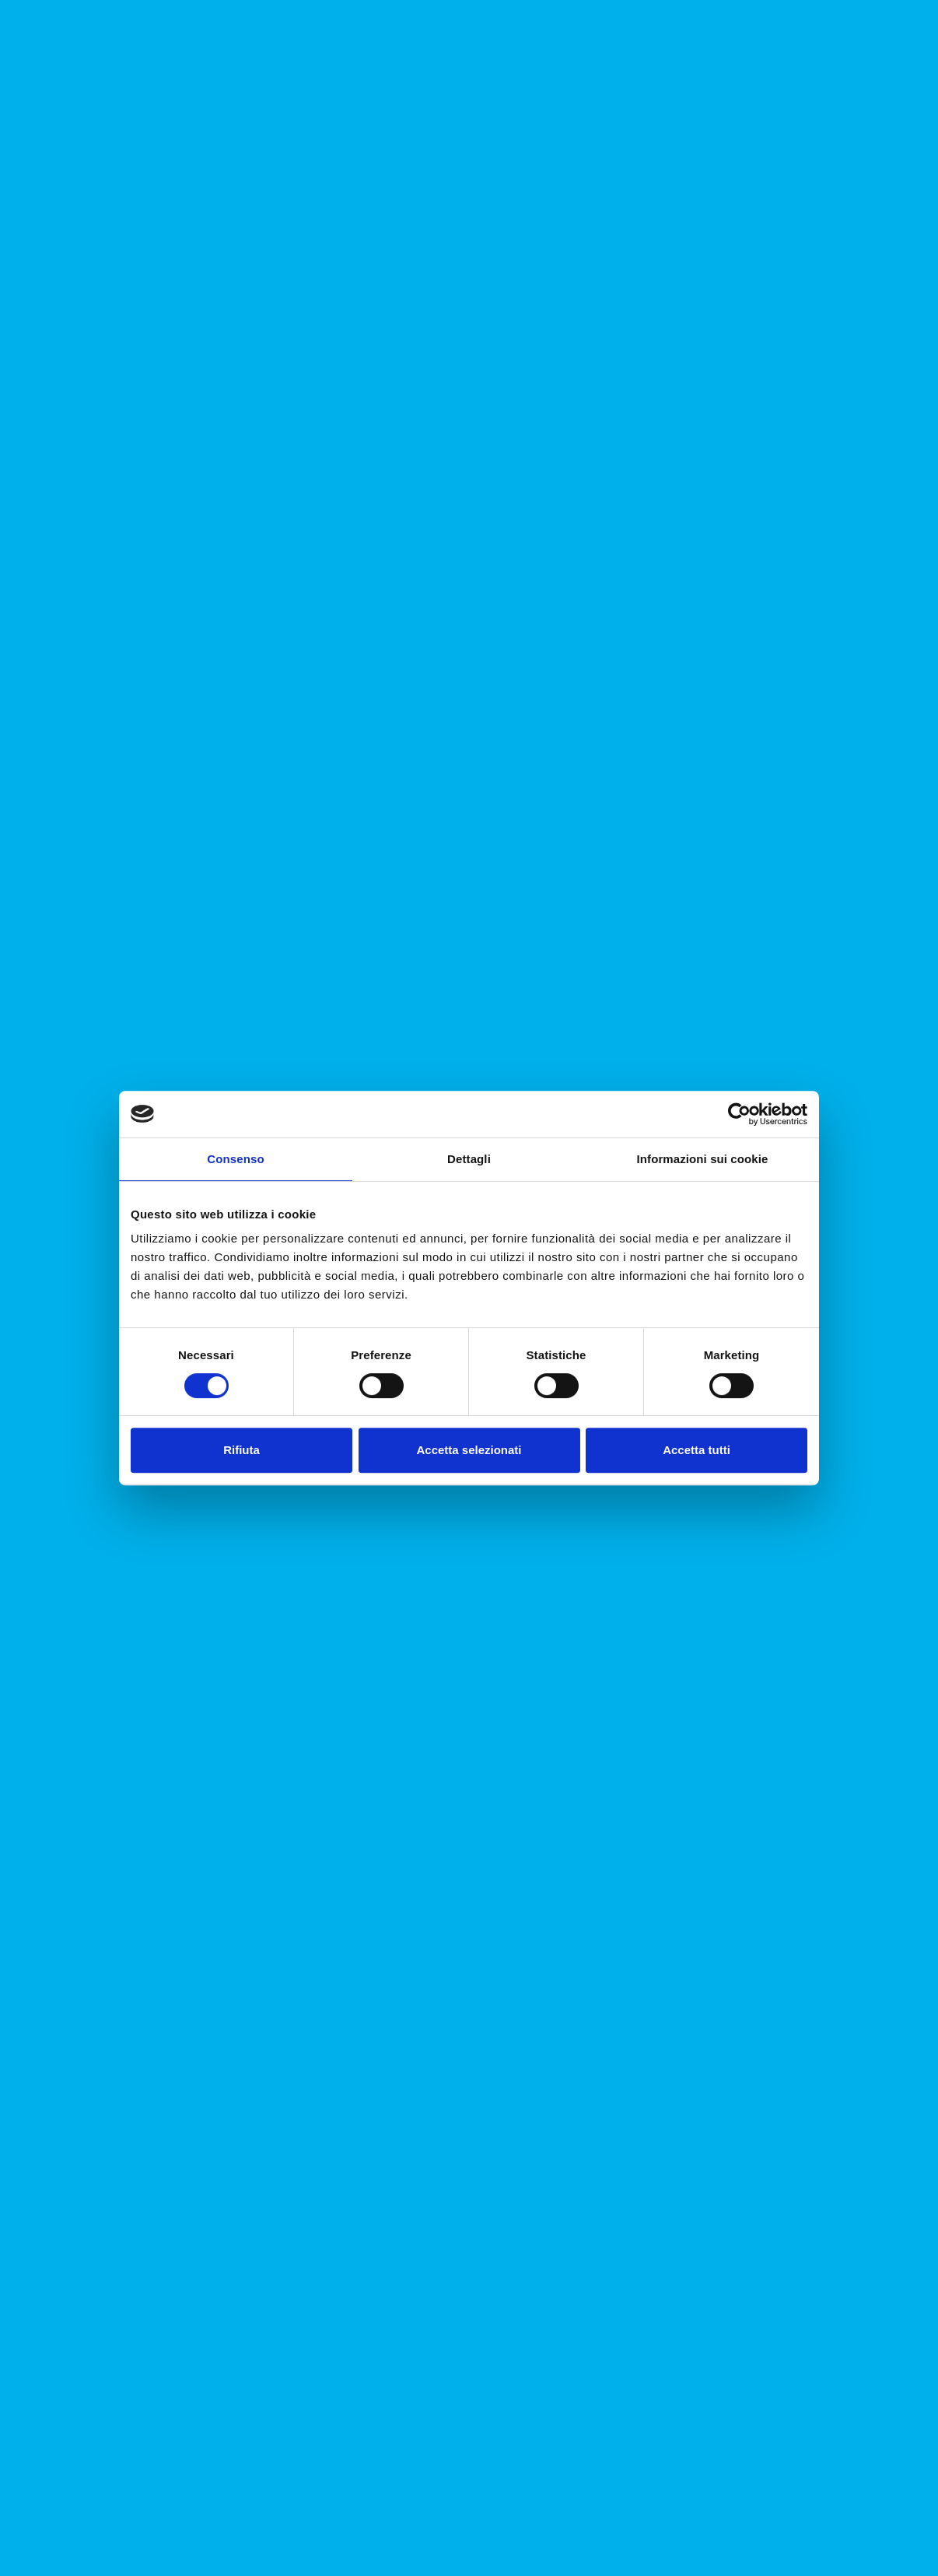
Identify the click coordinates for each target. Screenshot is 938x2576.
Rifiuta (241, 1449)
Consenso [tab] (235, 1158)
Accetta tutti (696, 1449)
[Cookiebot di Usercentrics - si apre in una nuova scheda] (739, 1114)
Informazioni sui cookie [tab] (702, 1158)
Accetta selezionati (468, 1449)
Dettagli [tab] (469, 1158)
